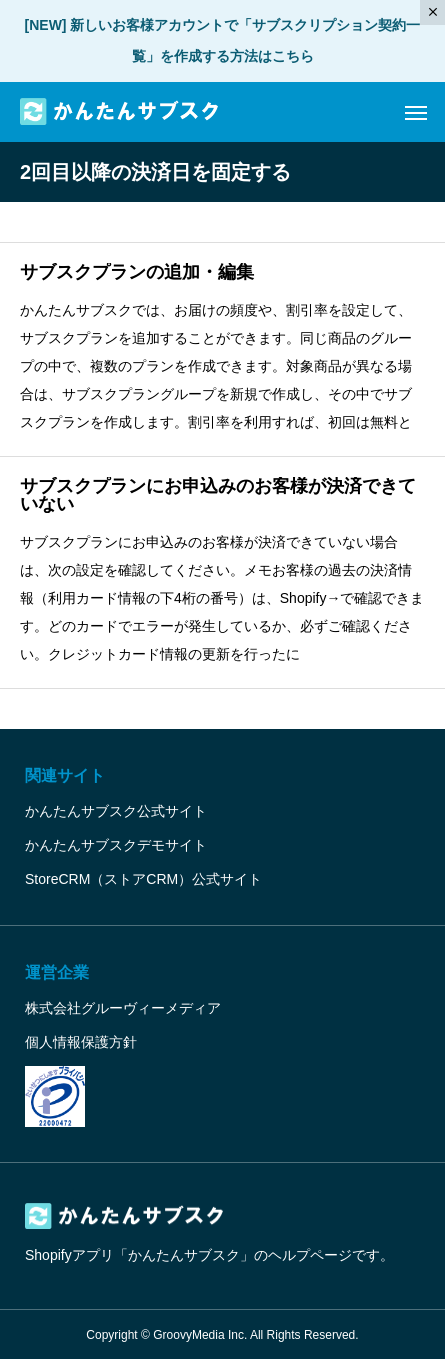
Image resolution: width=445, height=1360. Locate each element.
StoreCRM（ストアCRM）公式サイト (143, 879)
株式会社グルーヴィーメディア (123, 1008)
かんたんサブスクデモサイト (116, 845)
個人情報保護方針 (81, 1042)
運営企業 (57, 972)
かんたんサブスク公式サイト (116, 811)
